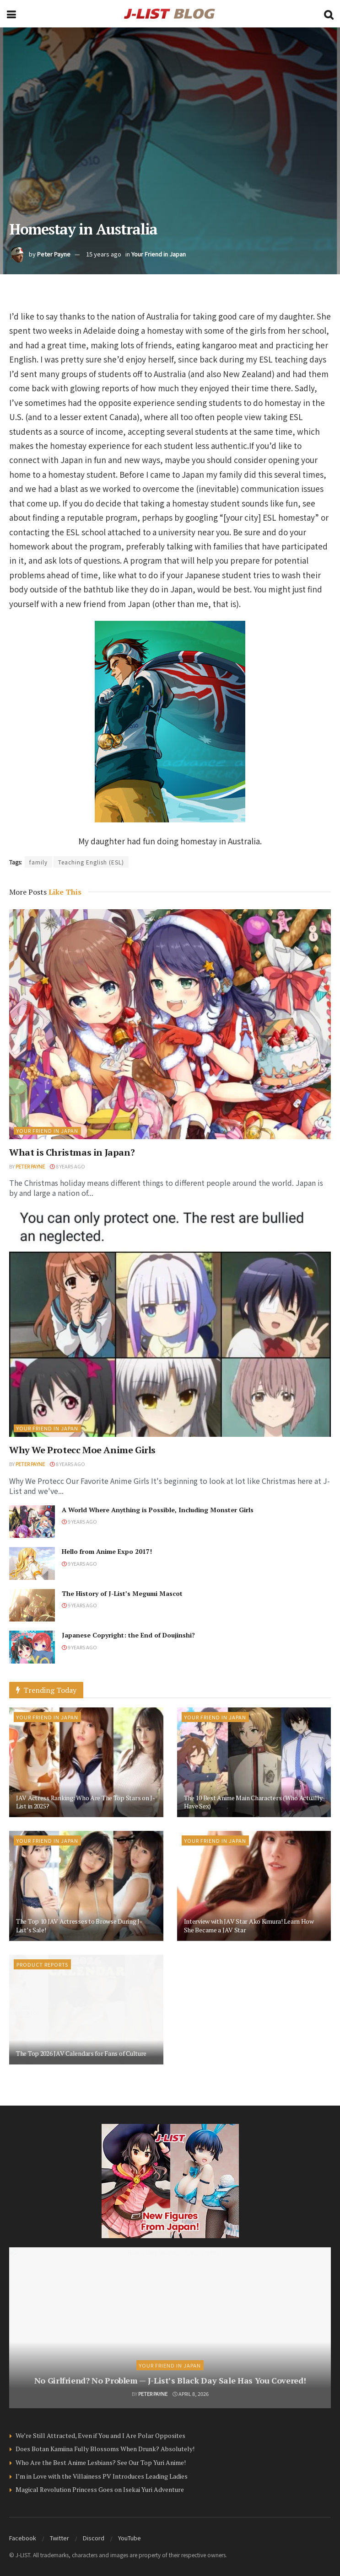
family (38, 862)
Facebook (22, 2537)
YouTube (129, 2537)
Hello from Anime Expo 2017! (107, 1551)
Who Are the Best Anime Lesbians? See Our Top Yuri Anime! (101, 2462)
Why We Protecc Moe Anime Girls (82, 1450)
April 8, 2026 (191, 2393)
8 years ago (67, 1166)
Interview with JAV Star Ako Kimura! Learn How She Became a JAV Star (249, 1925)
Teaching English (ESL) (91, 862)
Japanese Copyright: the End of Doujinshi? (128, 1635)
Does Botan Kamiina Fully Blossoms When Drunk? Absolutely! (105, 2448)
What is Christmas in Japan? (72, 1152)
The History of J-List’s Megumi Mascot (122, 1593)
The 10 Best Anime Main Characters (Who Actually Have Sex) (253, 1801)
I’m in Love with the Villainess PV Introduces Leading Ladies (102, 2476)
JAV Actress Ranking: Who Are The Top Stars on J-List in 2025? (85, 1801)
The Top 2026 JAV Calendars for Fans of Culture (81, 2053)
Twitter (59, 2537)
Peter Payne (53, 254)
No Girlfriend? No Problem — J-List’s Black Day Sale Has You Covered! (170, 2380)
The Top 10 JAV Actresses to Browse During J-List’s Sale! (79, 1925)
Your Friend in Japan (158, 254)
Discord (93, 2537)
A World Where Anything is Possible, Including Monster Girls (158, 1509)
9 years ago (79, 1521)
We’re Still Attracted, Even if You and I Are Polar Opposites (100, 2435)
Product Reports (42, 1964)
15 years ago (103, 254)
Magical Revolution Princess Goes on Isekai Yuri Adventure (100, 2489)
